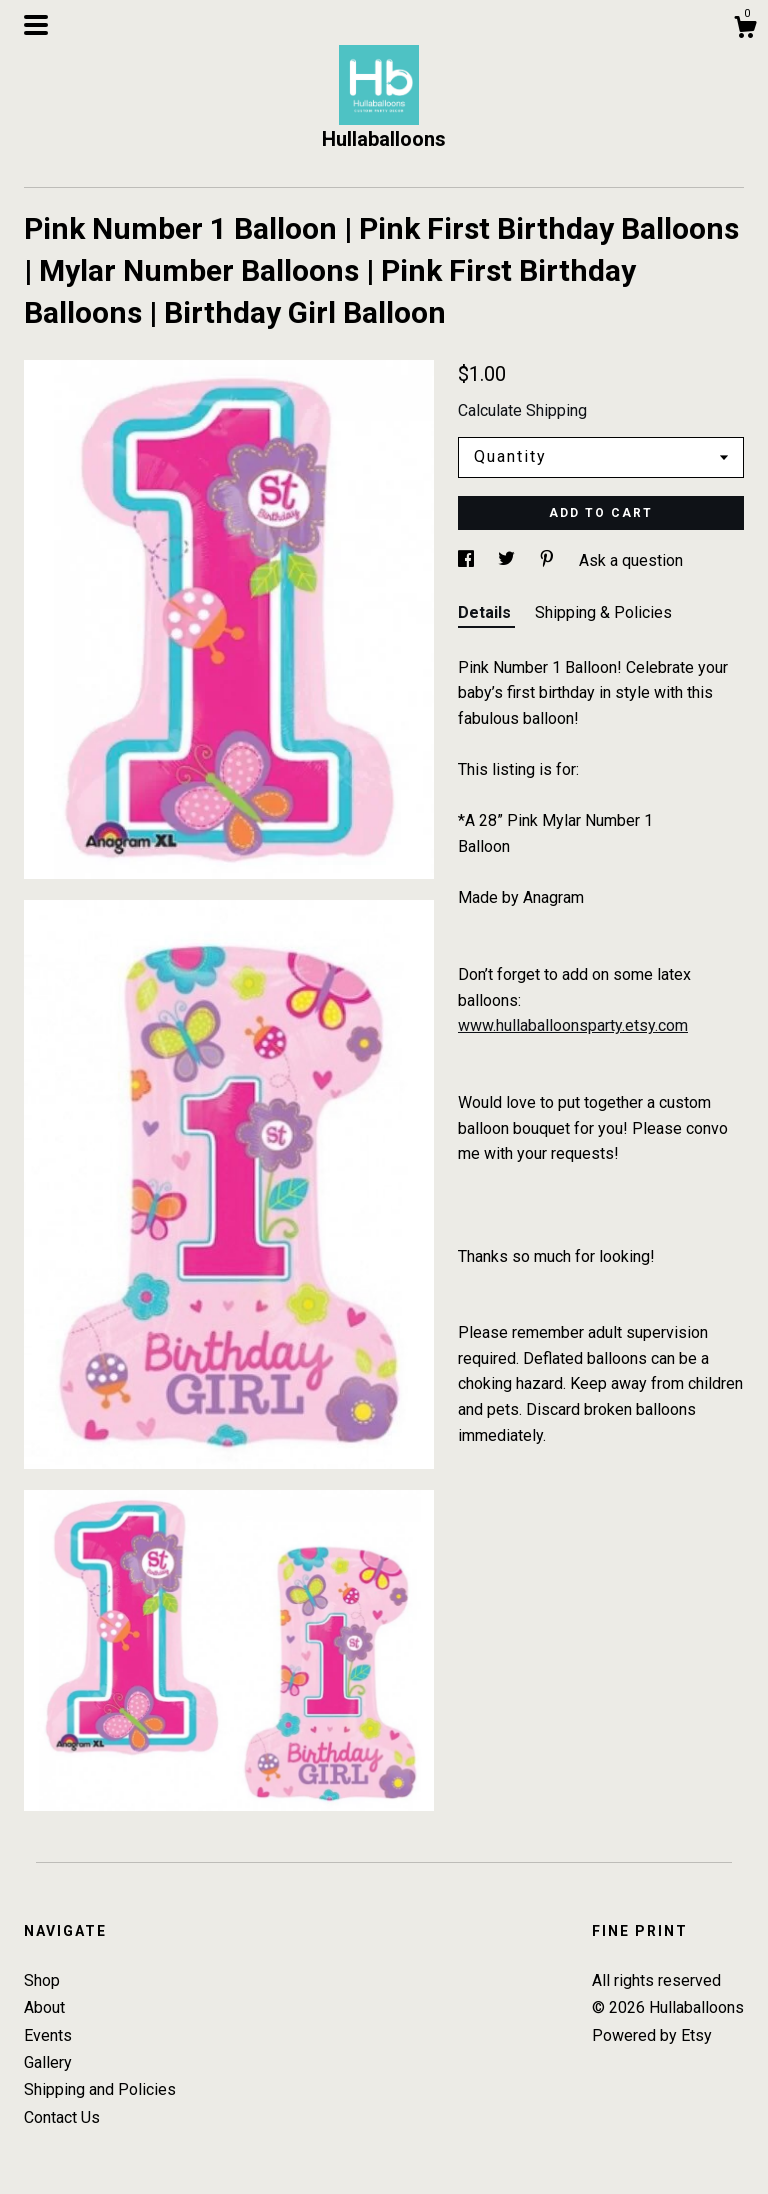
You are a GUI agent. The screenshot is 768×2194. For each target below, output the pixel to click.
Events (48, 2035)
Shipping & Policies (603, 612)
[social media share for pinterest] (549, 560)
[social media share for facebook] (468, 560)
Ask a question (631, 560)
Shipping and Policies (100, 2089)
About (44, 2007)
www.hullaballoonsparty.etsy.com (573, 1025)
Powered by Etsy (652, 2035)
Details (486, 612)
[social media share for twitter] (508, 560)
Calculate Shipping (522, 410)
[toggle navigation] (36, 25)
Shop (42, 1980)
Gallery (48, 2062)
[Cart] (745, 30)
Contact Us (62, 2117)
